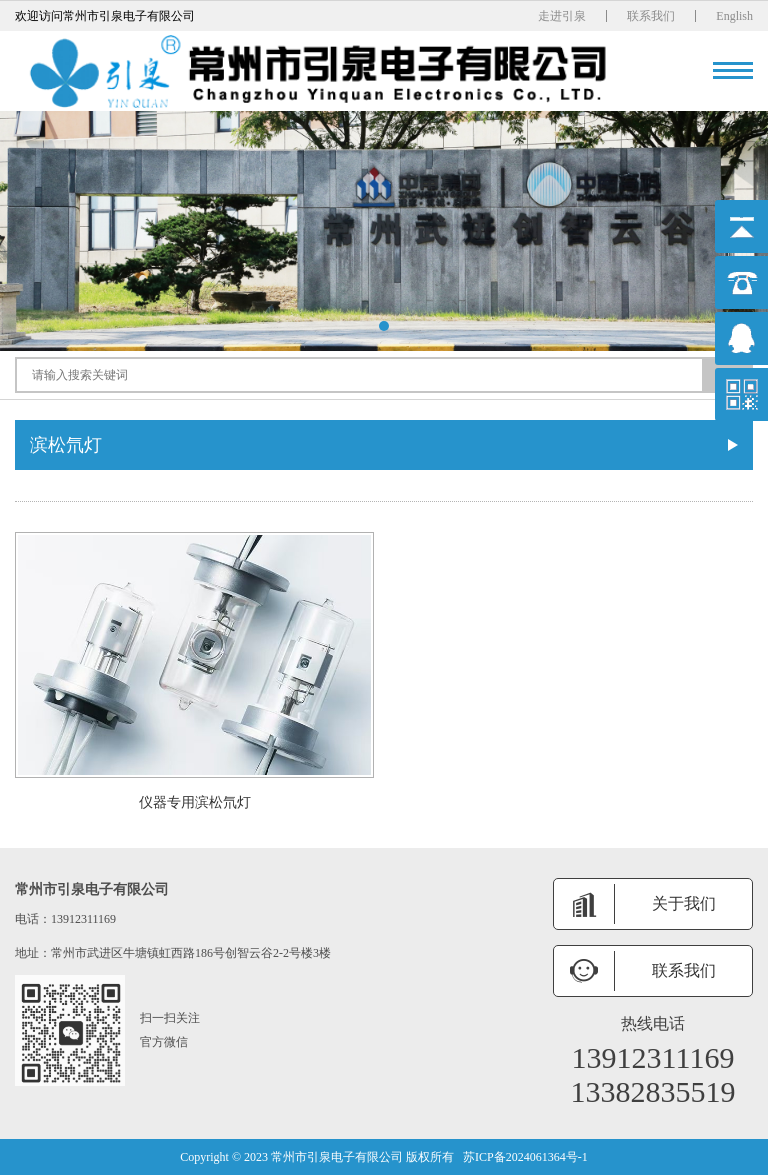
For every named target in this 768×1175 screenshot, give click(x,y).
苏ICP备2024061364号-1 (525, 1157)
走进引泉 (562, 16)
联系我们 (651, 16)
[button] (384, 326)
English (734, 16)
